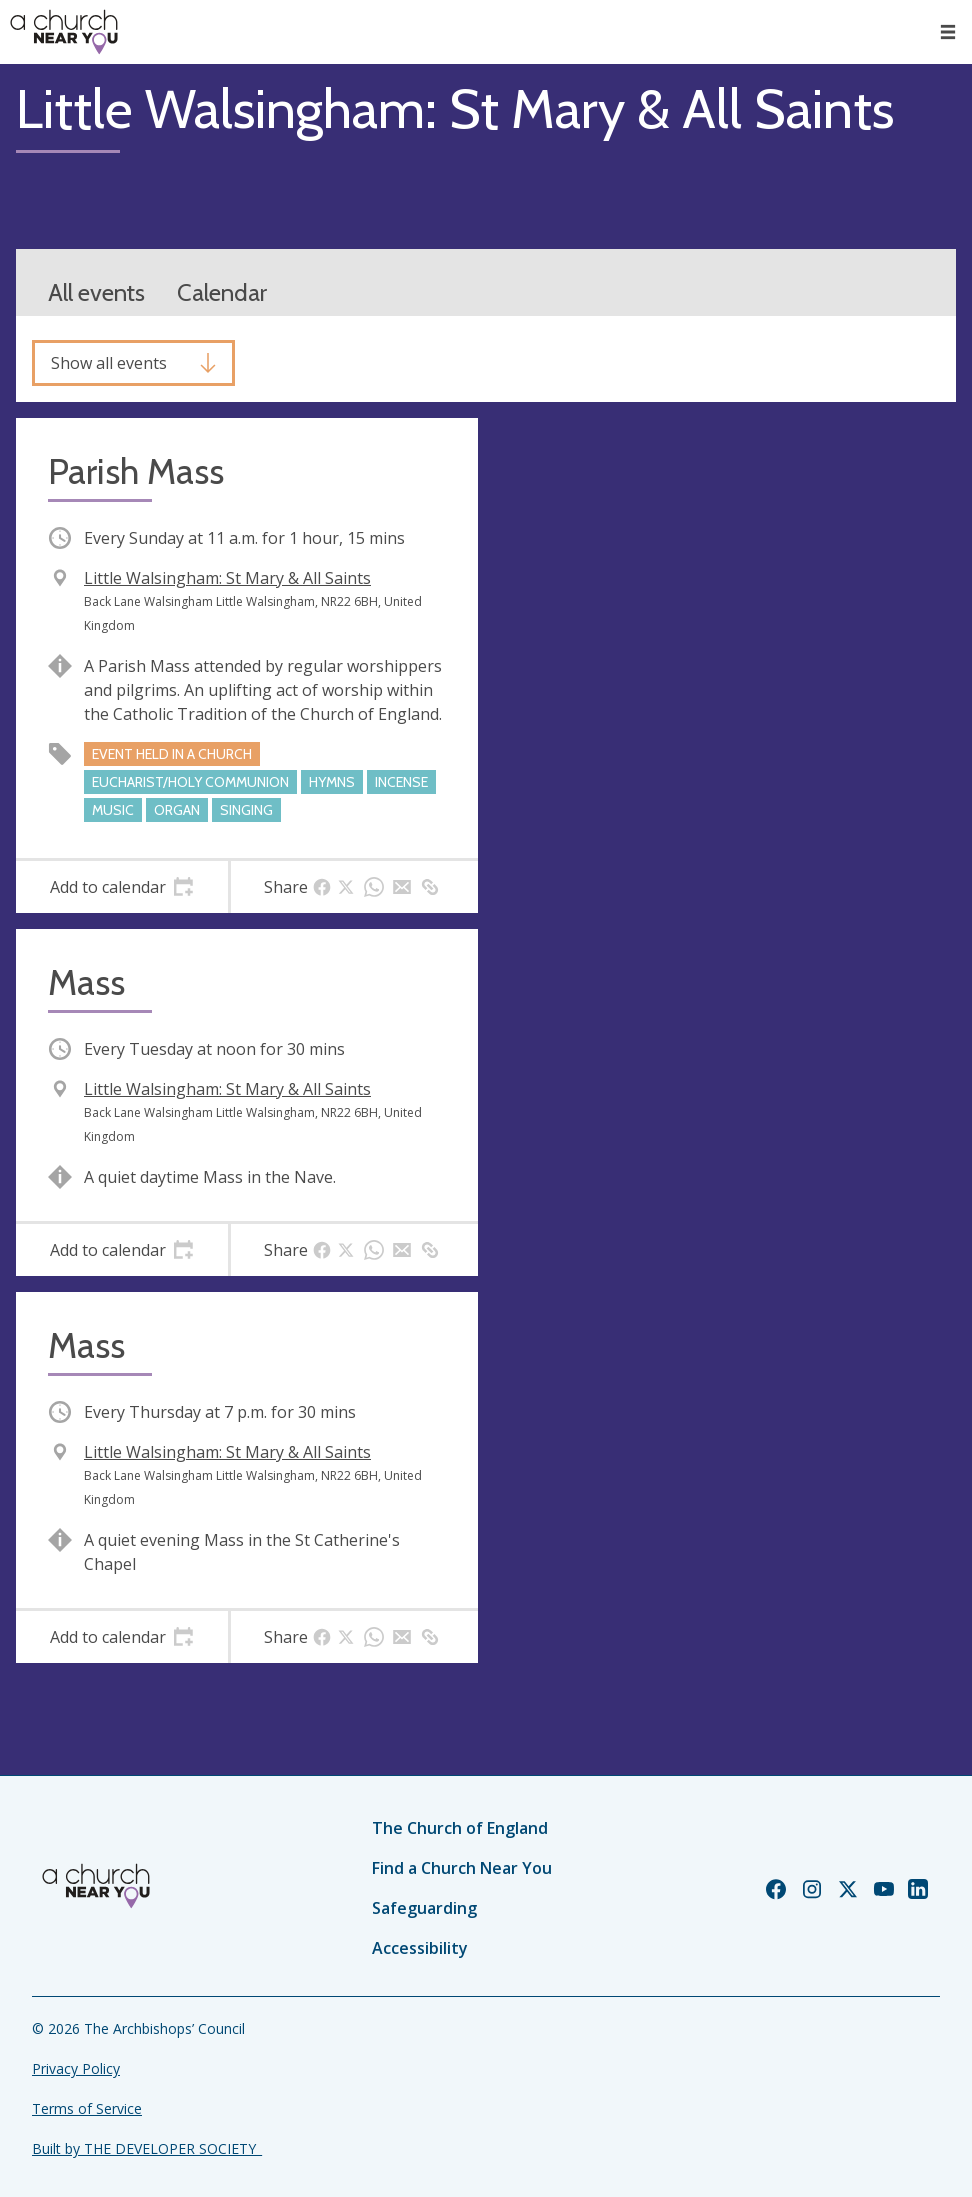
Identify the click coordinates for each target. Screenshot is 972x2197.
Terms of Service (87, 2108)
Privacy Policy (76, 2068)
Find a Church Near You (462, 1868)
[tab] (122, 887)
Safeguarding (424, 1908)
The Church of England (460, 1828)
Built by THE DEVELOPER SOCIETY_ (147, 2148)
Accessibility (420, 1948)
